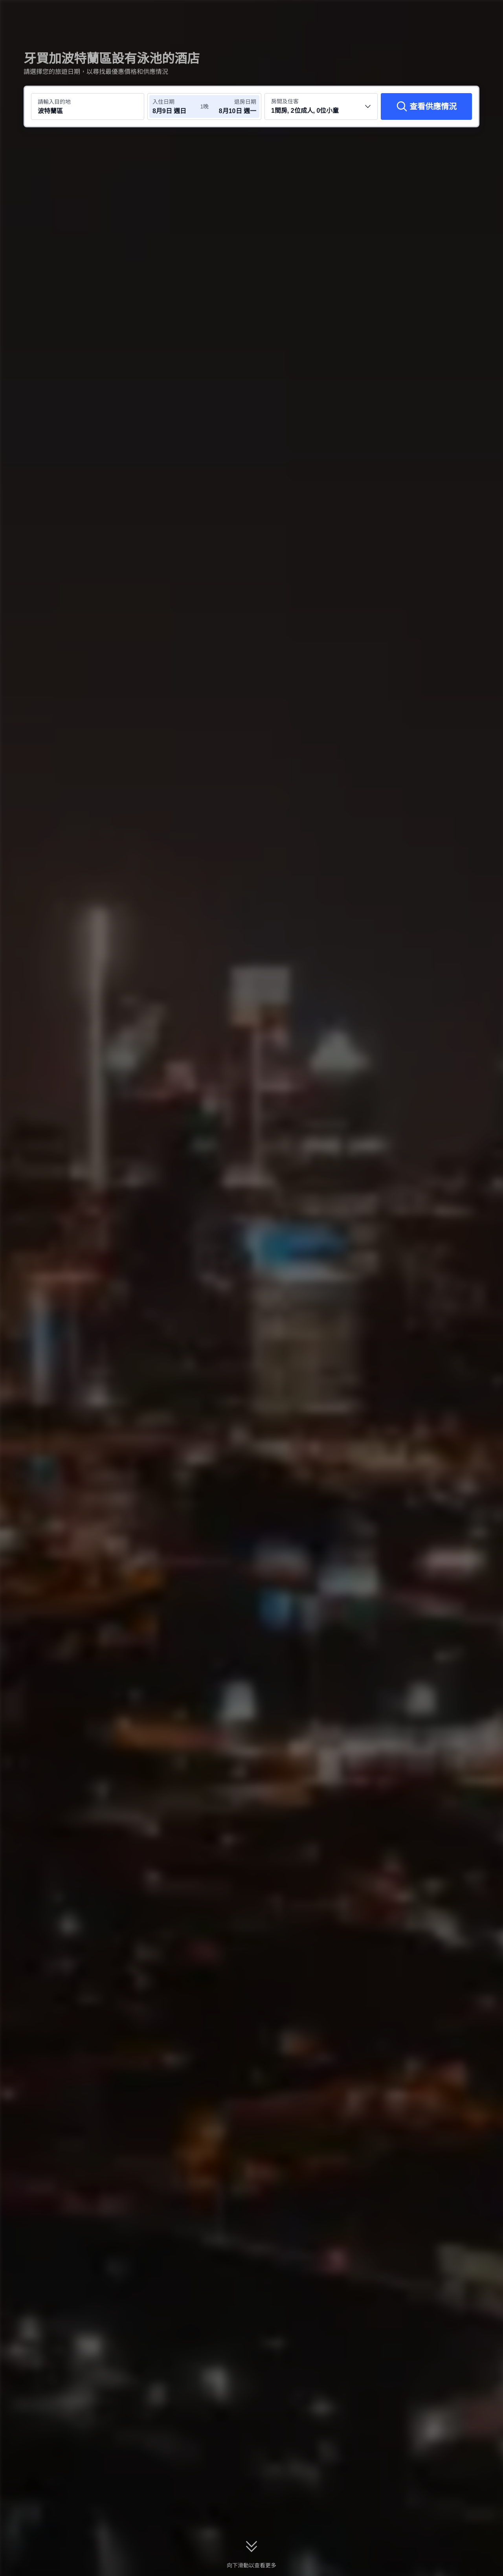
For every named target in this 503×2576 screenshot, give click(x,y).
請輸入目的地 (54, 102)
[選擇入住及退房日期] (176, 106)
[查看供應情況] (426, 106)
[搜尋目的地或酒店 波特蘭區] (87, 106)
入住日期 (163, 102)
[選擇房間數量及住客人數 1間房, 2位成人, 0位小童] (321, 106)
